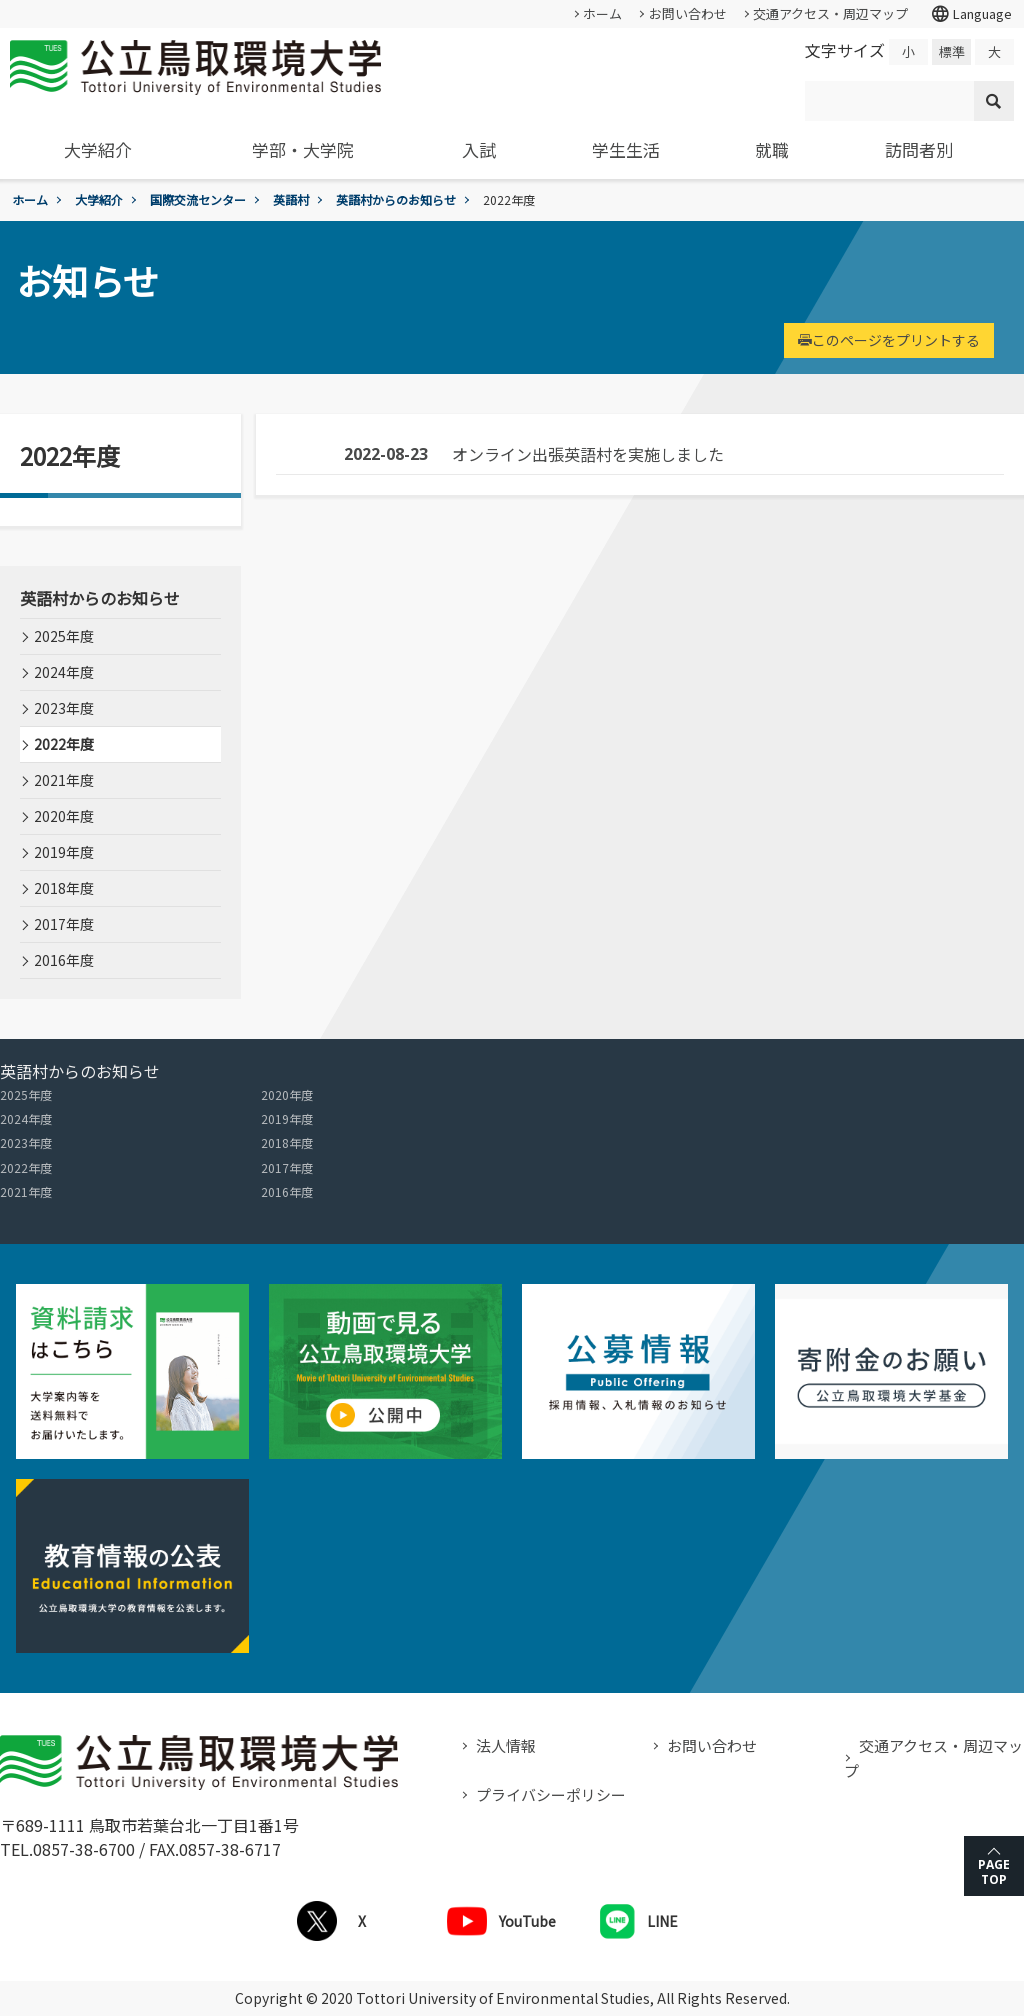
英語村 (291, 199)
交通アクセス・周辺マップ (830, 13)
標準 (952, 51)
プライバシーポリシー (551, 1794)
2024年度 (64, 672)
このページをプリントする (889, 340)
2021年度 (64, 780)
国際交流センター (198, 199)
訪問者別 (919, 149)
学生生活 (626, 149)
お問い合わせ (688, 13)
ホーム (602, 13)
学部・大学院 (303, 149)
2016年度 (64, 960)
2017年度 (64, 924)
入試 (479, 149)
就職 (772, 149)
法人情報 (506, 1745)
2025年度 (64, 636)
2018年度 (64, 888)
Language (971, 14)
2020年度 (64, 816)
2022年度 (64, 744)
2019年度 (64, 852)
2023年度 (64, 708)
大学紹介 (98, 149)
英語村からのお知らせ (396, 199)
